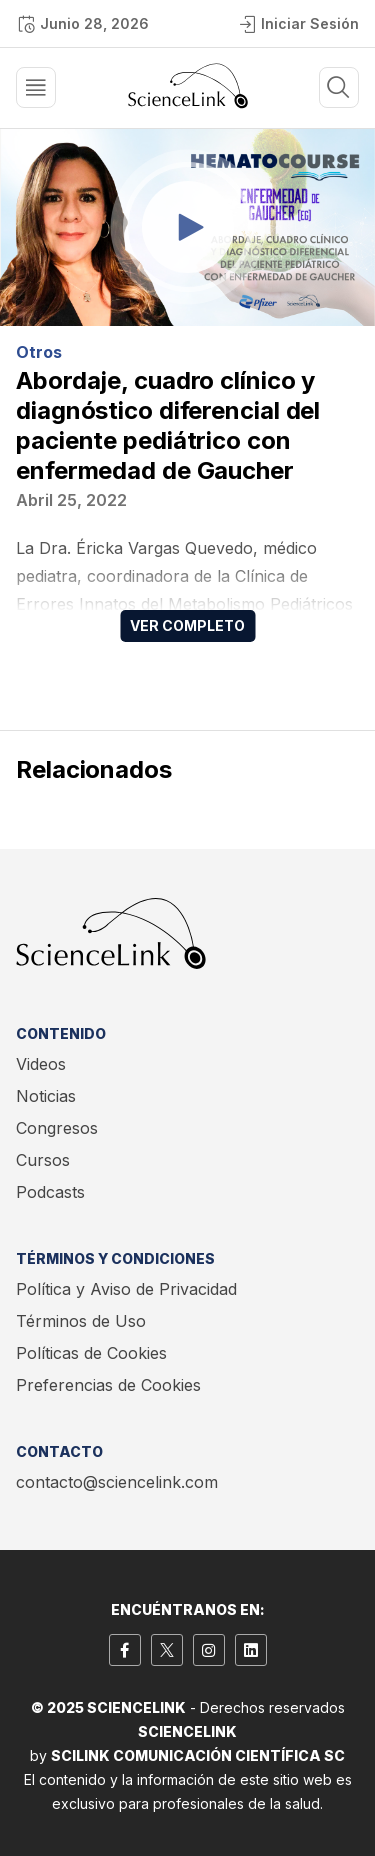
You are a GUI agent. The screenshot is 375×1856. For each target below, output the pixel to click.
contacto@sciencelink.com (117, 1482)
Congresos (57, 1128)
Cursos (43, 1160)
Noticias (46, 1096)
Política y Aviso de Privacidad (126, 1289)
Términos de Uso (81, 1321)
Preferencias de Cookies (108, 1385)
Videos (41, 1064)
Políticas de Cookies (91, 1353)
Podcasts (50, 1192)
